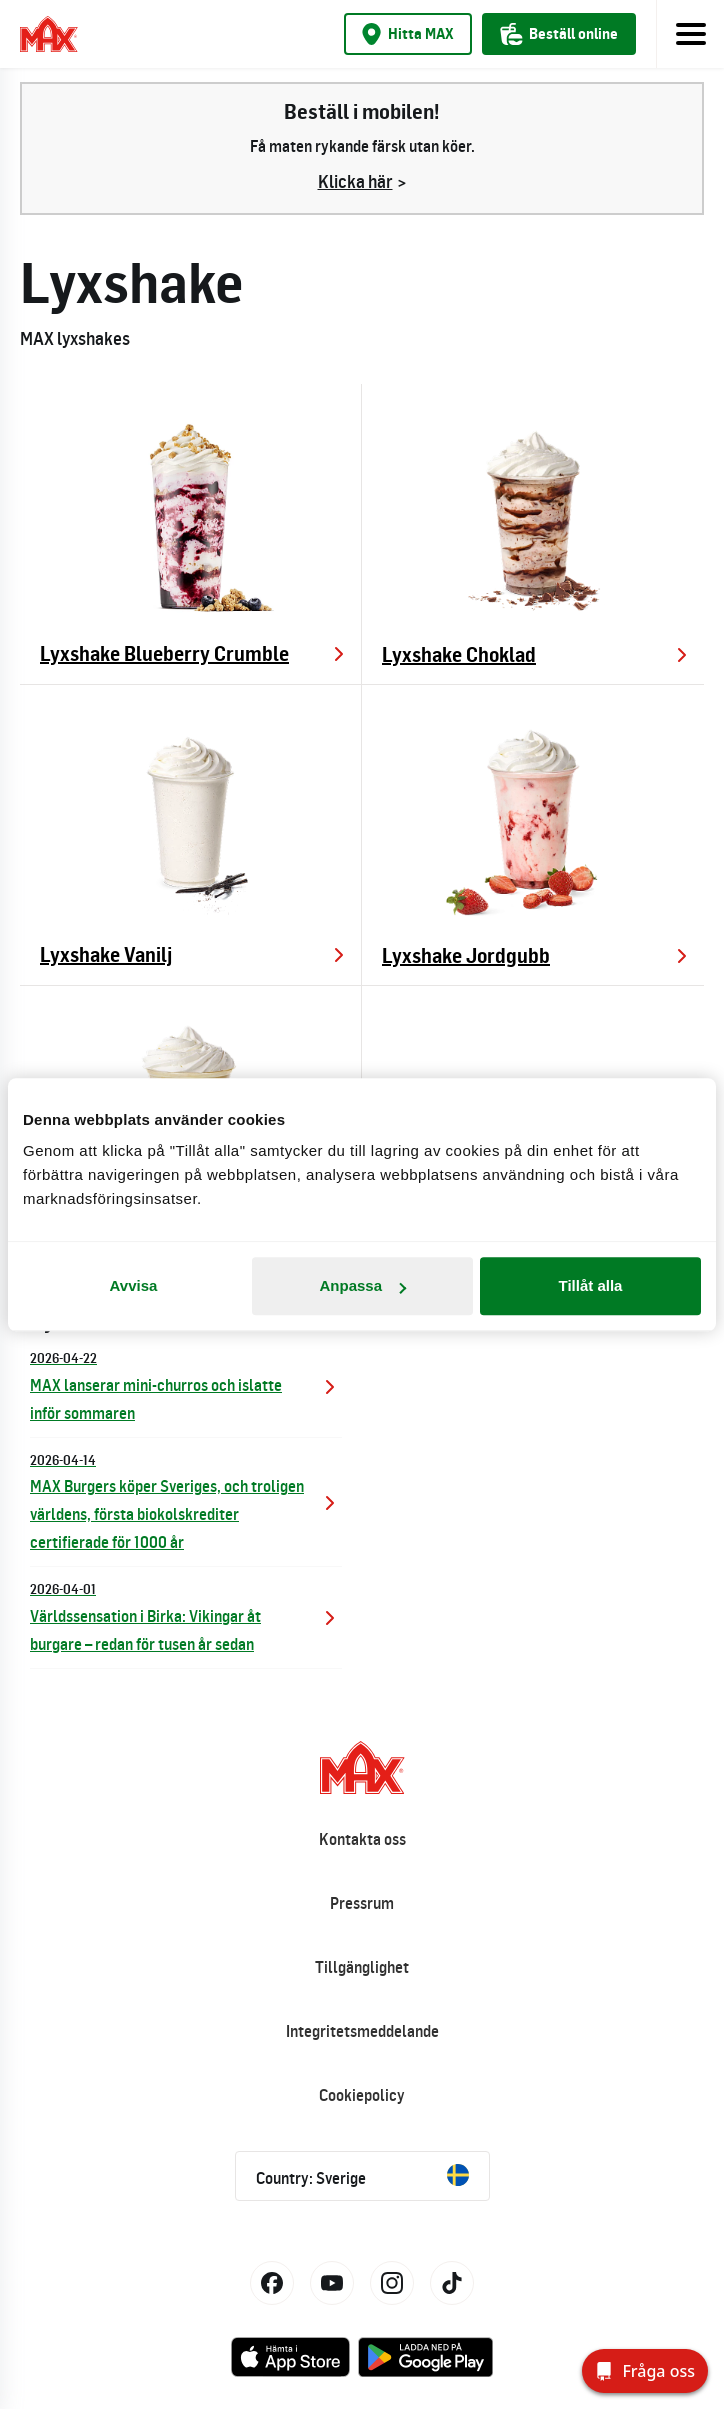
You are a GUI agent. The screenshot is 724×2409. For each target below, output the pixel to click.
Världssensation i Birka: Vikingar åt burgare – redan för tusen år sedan (186, 1615)
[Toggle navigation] (690, 34)
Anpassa (362, 1285)
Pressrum (362, 1903)
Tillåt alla (591, 1285)
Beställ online (559, 34)
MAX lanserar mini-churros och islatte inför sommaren (186, 1384)
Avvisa (134, 1285)
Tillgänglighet (362, 1967)
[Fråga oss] (645, 2371)
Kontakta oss (362, 1839)
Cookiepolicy (362, 2095)
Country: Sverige (362, 2176)
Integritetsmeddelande (362, 2031)
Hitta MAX (408, 34)
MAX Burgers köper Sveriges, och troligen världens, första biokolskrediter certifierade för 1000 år (186, 1500)
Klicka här (355, 181)
